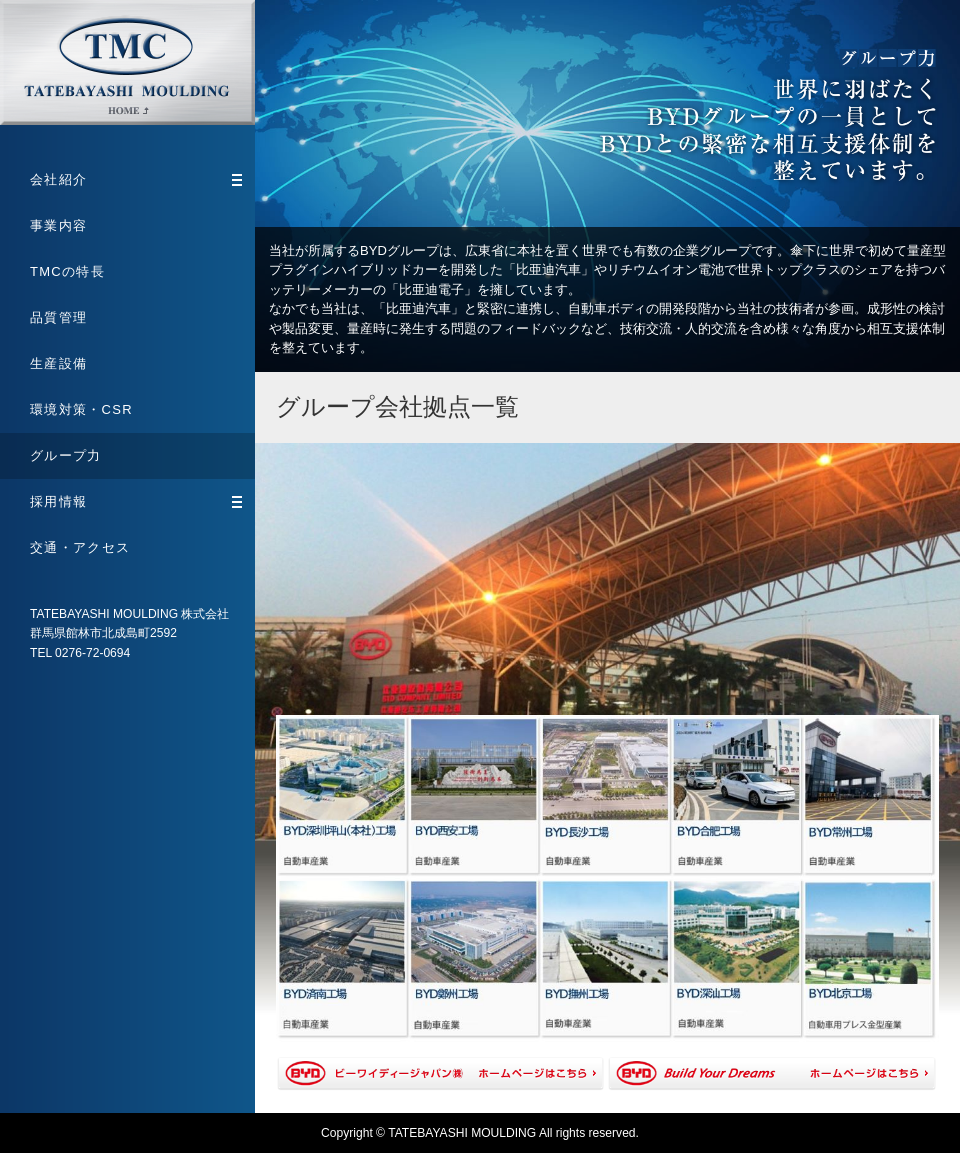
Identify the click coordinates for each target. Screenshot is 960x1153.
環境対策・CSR (81, 409)
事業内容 (58, 225)
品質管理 (58, 317)
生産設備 (58, 363)
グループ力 (66, 455)
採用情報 (136, 501)
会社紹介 (136, 179)
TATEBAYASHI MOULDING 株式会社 (127, 62)
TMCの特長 (67, 271)
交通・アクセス (80, 547)
